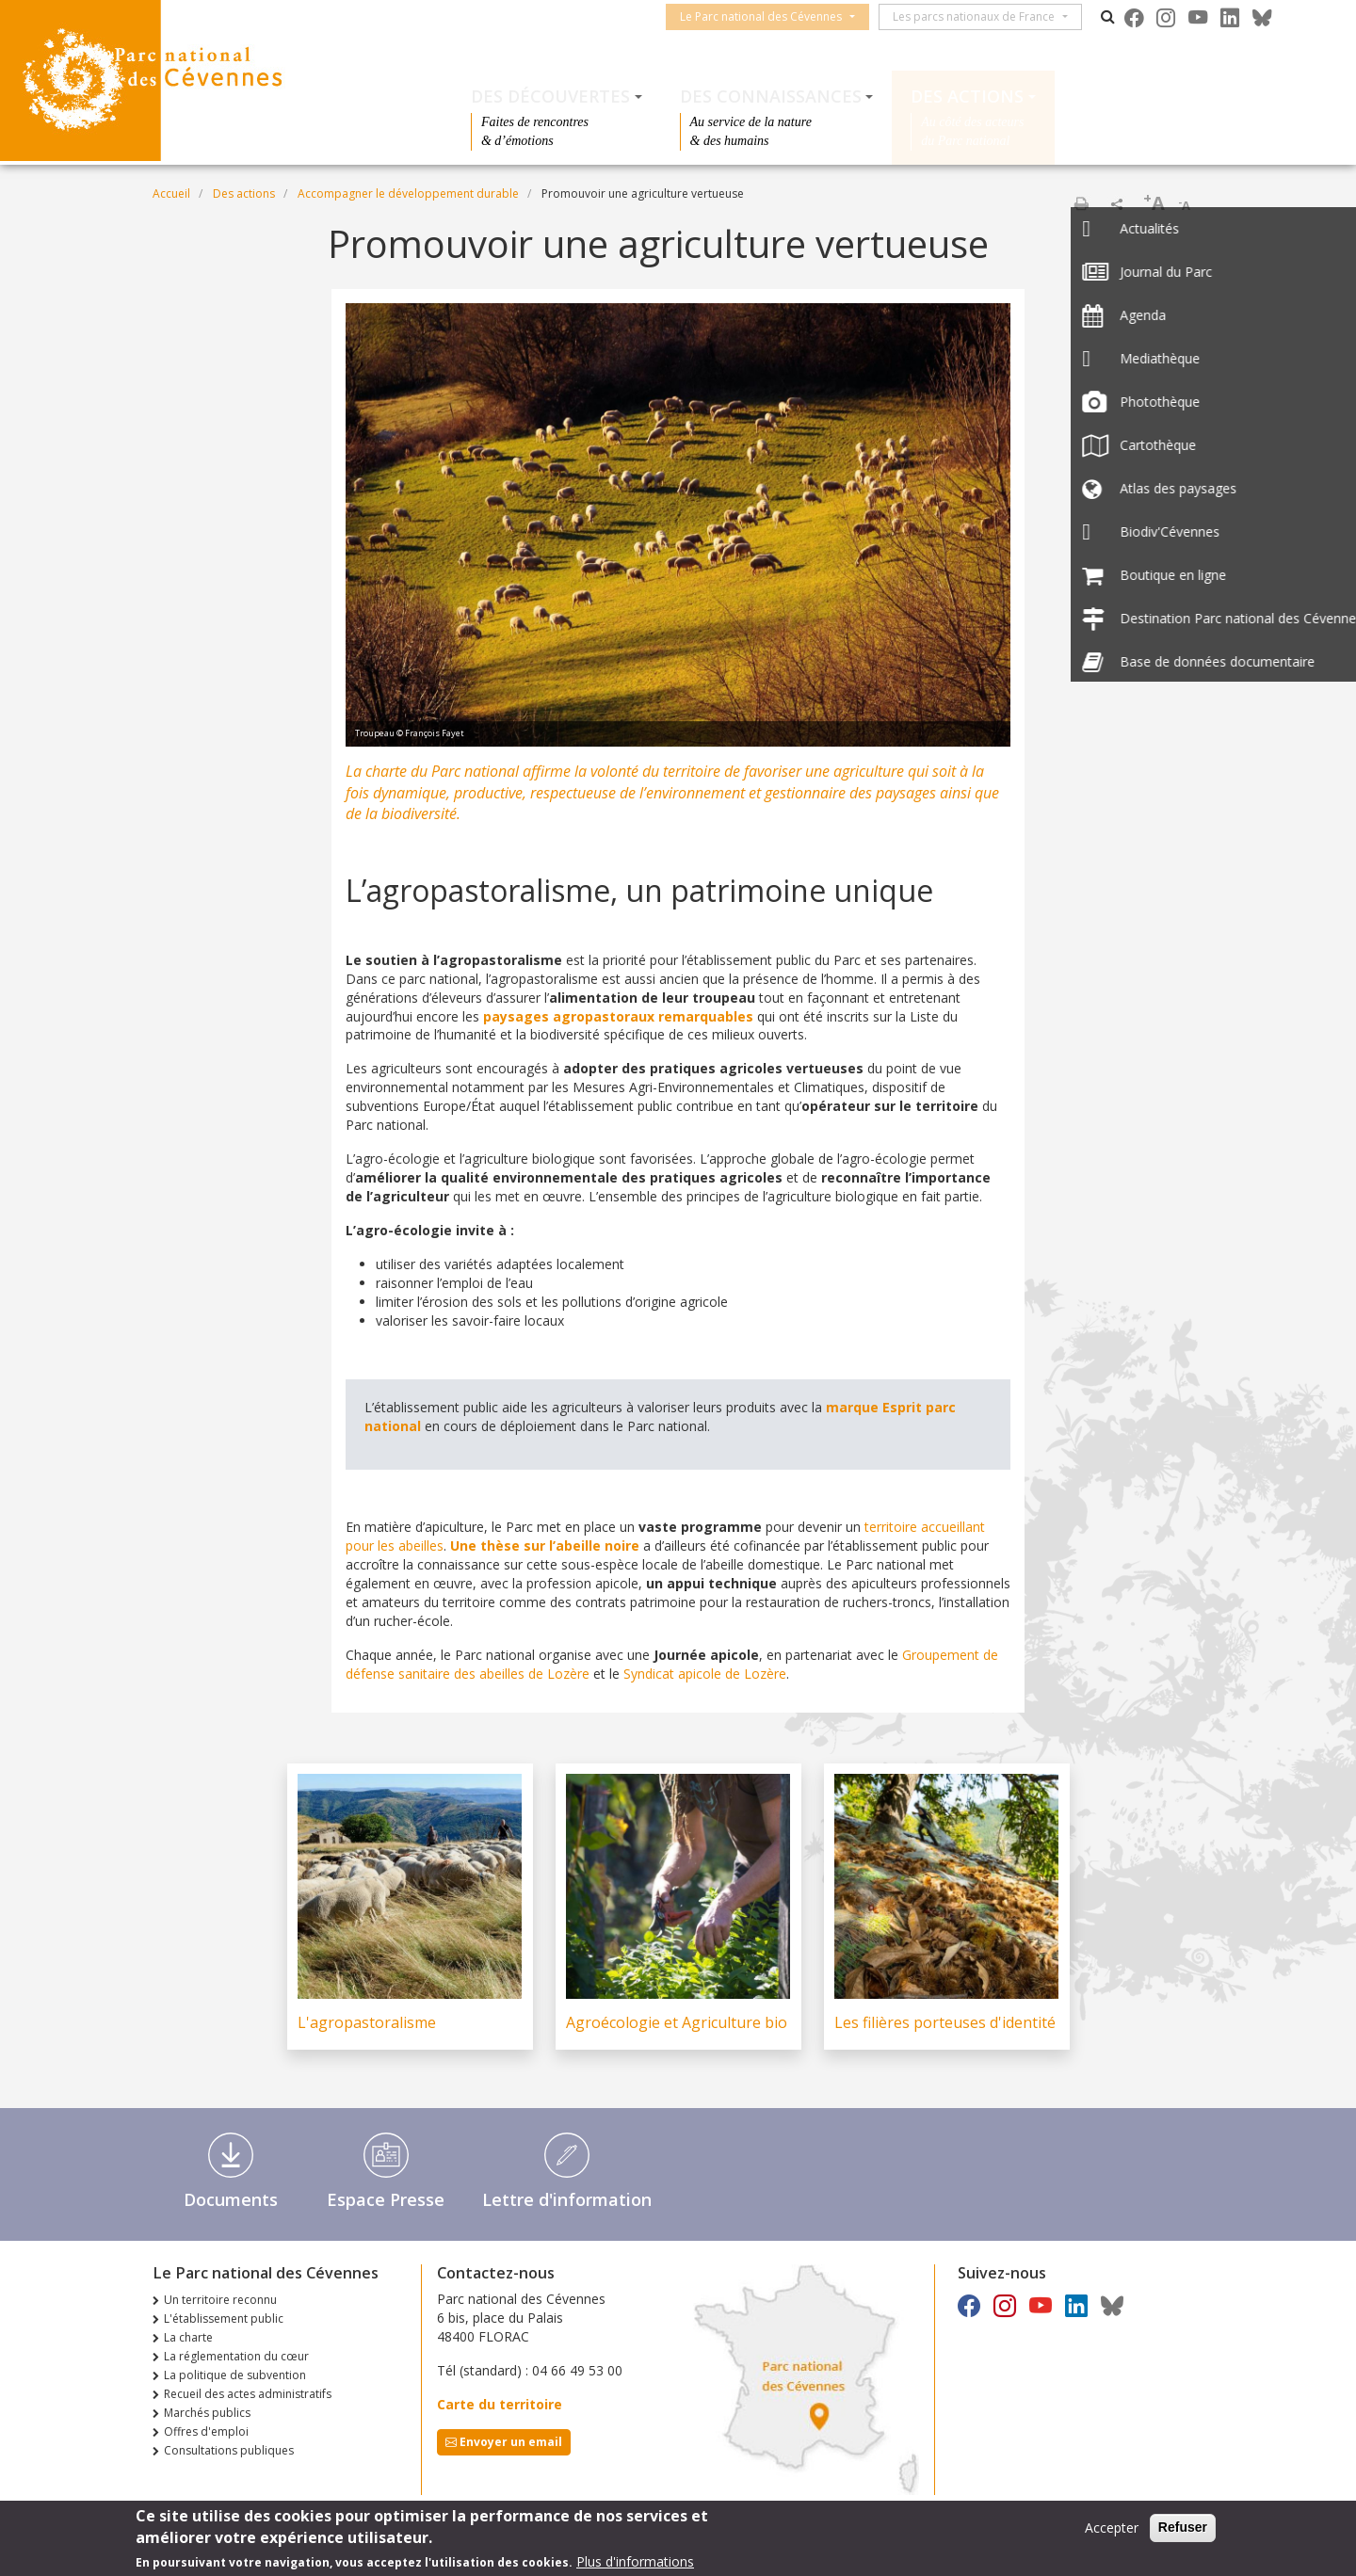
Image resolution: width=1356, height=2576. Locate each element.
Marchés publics (207, 2413)
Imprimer (1081, 203)
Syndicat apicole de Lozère (704, 1673)
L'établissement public (223, 2318)
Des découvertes (550, 96)
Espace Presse (385, 2199)
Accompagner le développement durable (408, 193)
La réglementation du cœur (236, 2356)
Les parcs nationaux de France (983, 16)
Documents (231, 2199)
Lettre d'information (567, 2199)
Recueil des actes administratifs (247, 2394)
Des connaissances (771, 96)
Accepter (1111, 2527)
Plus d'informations (635, 2561)
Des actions (967, 96)
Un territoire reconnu (220, 2300)
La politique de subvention (235, 2375)
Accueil (171, 193)
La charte (188, 2337)
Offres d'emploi (206, 2431)
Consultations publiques (229, 2450)
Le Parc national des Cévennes (770, 16)
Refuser (1182, 2527)
